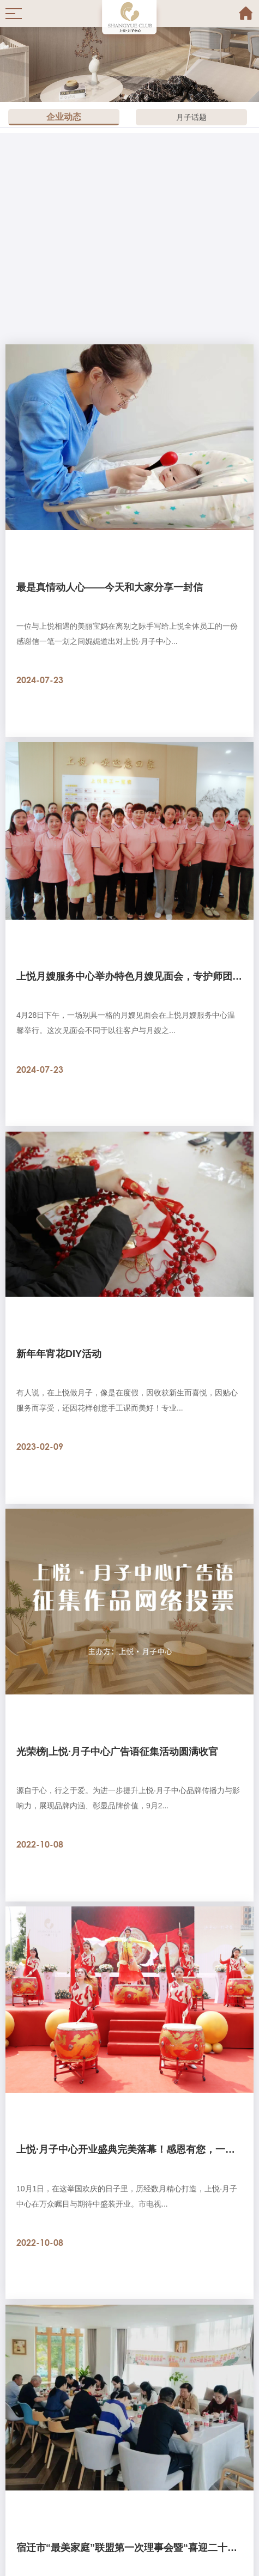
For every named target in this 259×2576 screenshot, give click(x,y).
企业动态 (63, 116)
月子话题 (191, 117)
